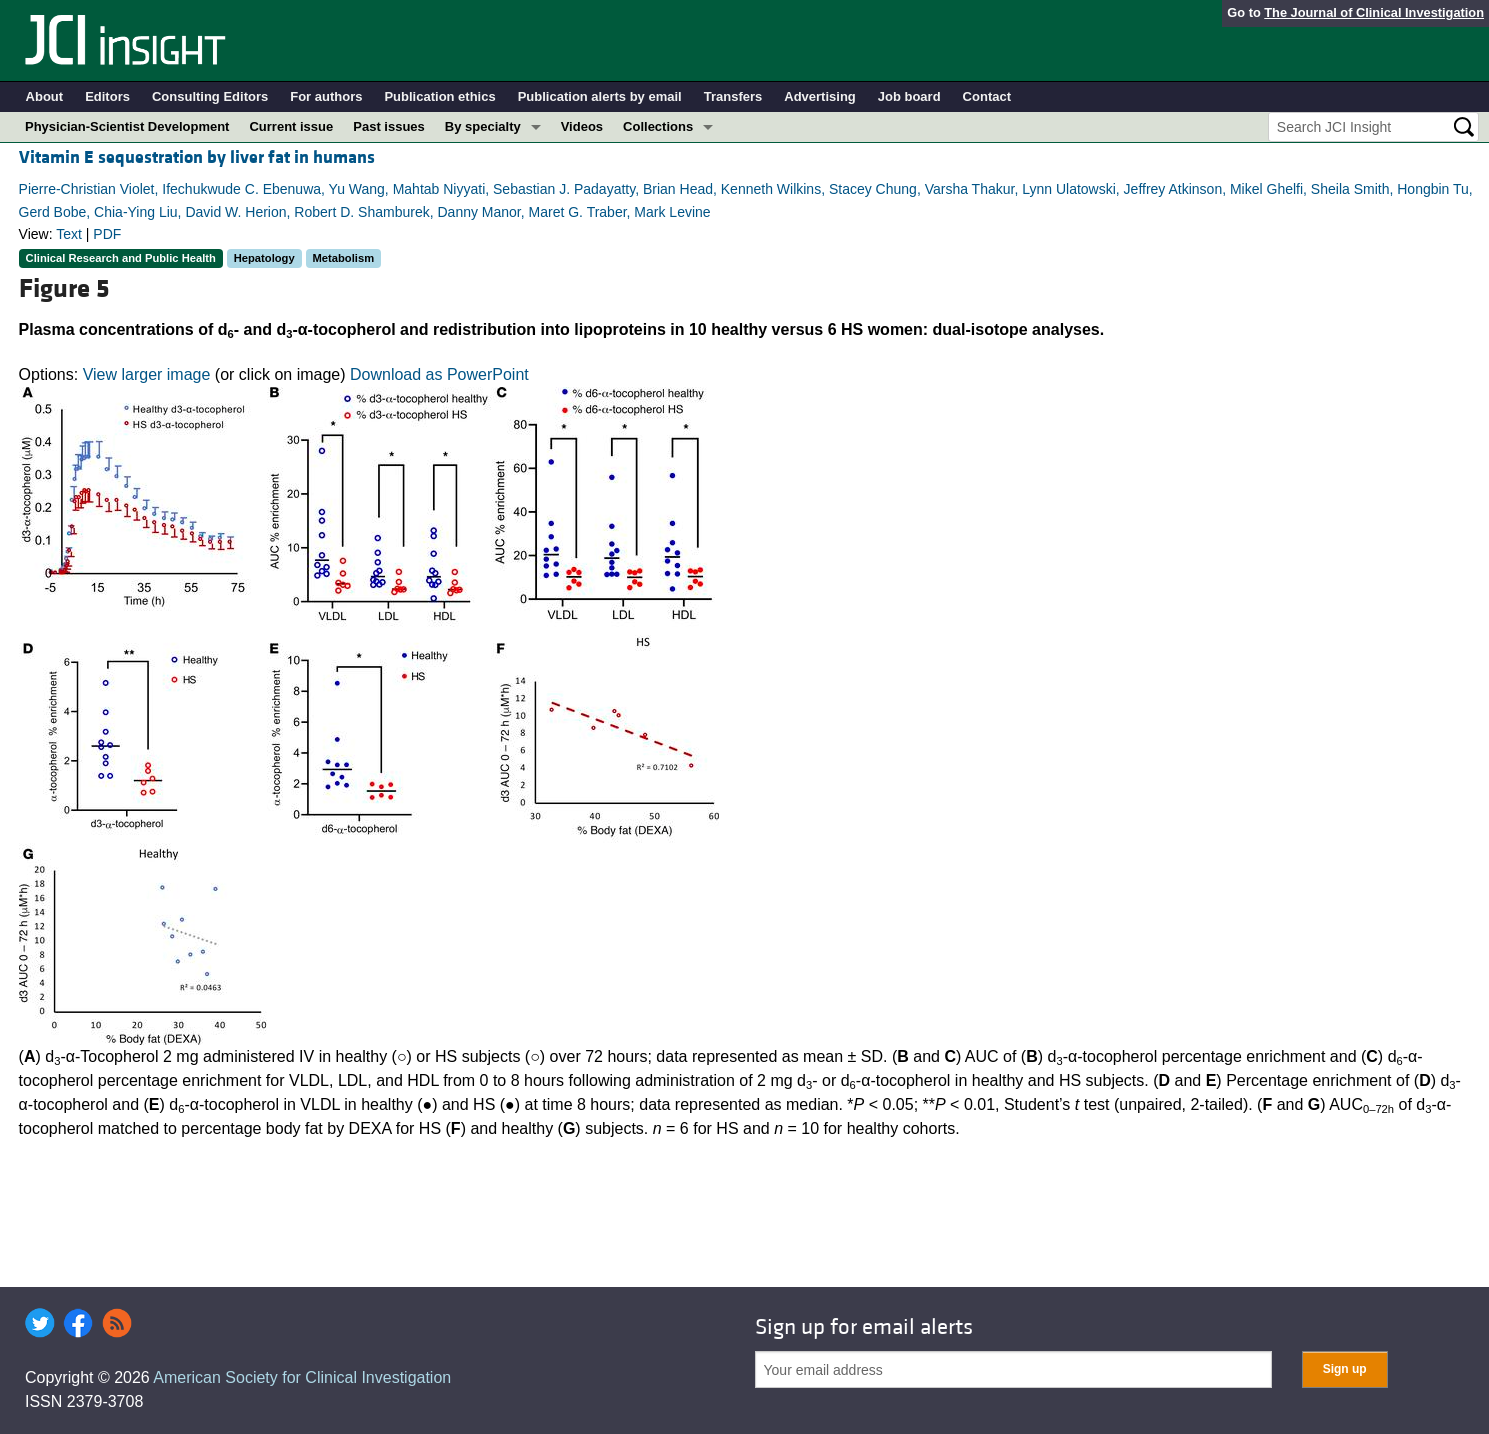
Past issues (389, 126)
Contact (987, 96)
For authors (326, 96)
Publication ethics (439, 96)
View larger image (147, 374)
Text (69, 234)
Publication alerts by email (600, 96)
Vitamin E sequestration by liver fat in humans (197, 157)
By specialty (483, 126)
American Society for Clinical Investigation (302, 1377)
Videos (582, 126)
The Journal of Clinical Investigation (1374, 12)
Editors (107, 96)
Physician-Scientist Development (127, 126)
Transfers (733, 96)
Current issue (291, 126)
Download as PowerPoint (439, 374)
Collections (658, 126)
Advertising (820, 96)
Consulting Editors (210, 96)
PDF (107, 234)
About (45, 96)
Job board (909, 96)
